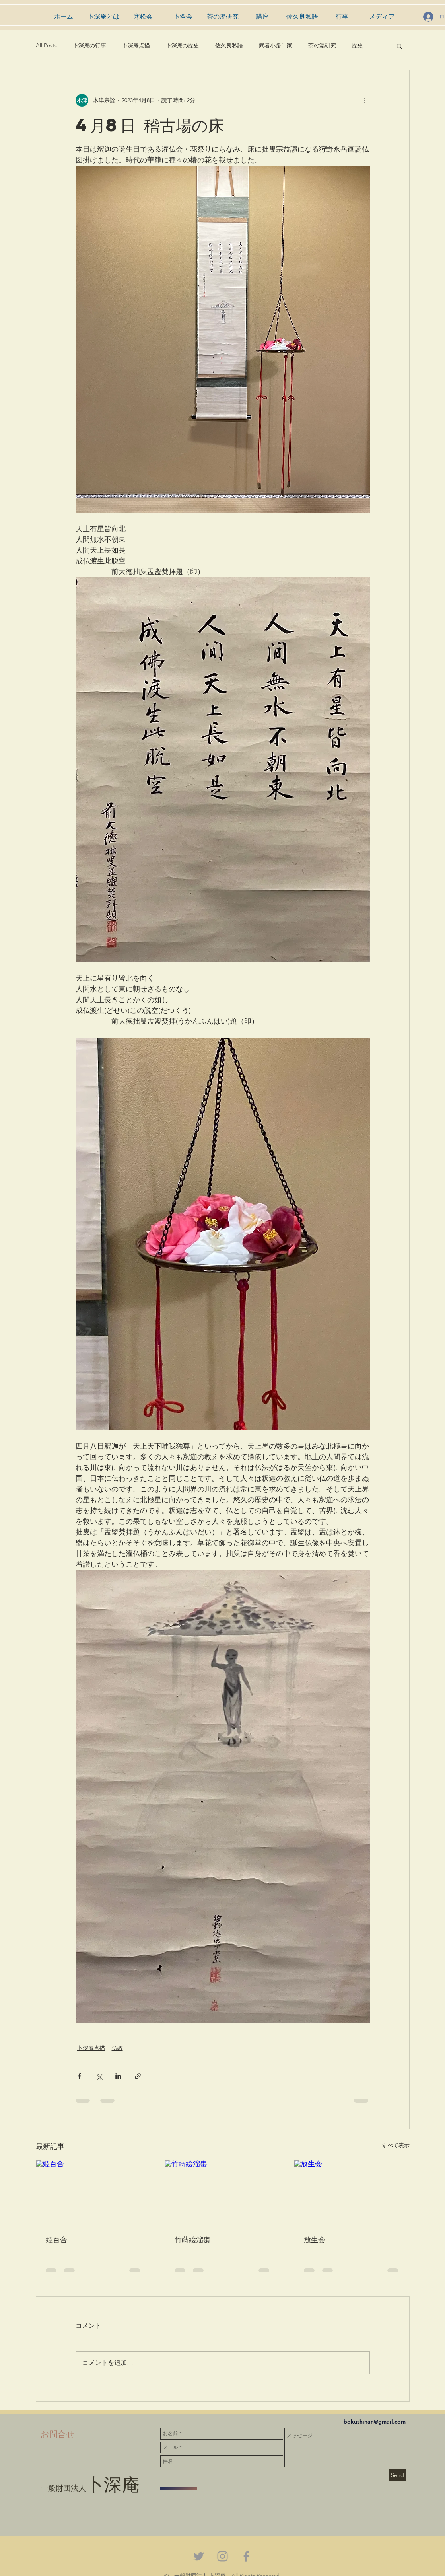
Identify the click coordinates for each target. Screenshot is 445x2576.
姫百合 (56, 2239)
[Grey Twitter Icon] (199, 2556)
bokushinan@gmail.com (375, 2421)
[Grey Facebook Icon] (246, 2556)
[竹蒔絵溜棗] (222, 2192)
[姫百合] (93, 2192)
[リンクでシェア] (138, 2076)
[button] (399, 46)
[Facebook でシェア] (79, 2076)
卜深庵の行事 (89, 45)
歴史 (357, 45)
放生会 (314, 2239)
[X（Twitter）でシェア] (99, 2076)
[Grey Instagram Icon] (222, 2556)
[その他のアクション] (365, 100)
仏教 (117, 2048)
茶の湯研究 (322, 45)
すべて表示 (396, 2145)
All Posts (46, 45)
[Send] (397, 2475)
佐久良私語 (229, 45)
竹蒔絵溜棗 (192, 2239)
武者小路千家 (275, 45)
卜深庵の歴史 (182, 45)
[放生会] (351, 2192)
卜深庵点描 (136, 45)
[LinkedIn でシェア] (118, 2076)
